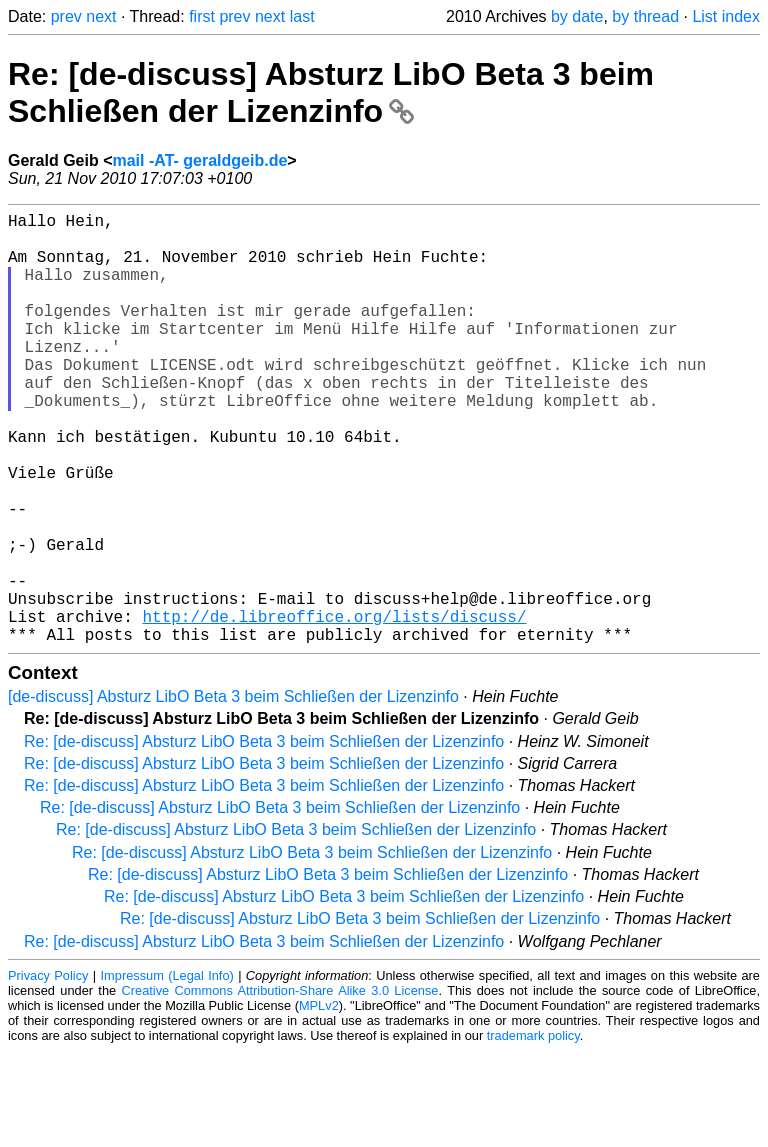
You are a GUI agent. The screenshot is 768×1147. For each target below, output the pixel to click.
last (302, 16)
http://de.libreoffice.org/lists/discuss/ (334, 708)
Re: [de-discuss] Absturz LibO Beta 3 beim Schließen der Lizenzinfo (331, 92)
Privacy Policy (48, 1071)
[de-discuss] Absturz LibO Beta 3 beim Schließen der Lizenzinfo (233, 792)
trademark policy (533, 1131)
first (202, 16)
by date (577, 16)
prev (66, 16)
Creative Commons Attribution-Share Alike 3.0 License (280, 1086)
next (101, 16)
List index (726, 16)
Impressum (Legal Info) (167, 1071)
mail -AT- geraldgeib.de (199, 160)
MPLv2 (319, 1101)
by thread (645, 16)
